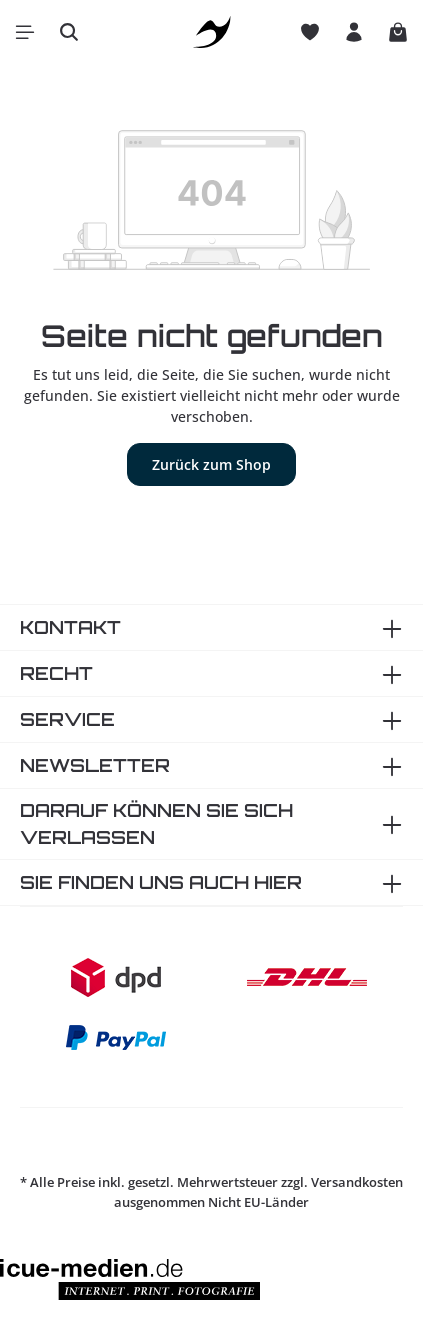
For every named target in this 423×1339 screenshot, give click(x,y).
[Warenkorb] (398, 32)
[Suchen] (69, 32)
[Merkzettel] (310, 32)
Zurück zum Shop (211, 464)
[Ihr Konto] (354, 32)
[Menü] (25, 32)
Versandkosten (357, 1182)
